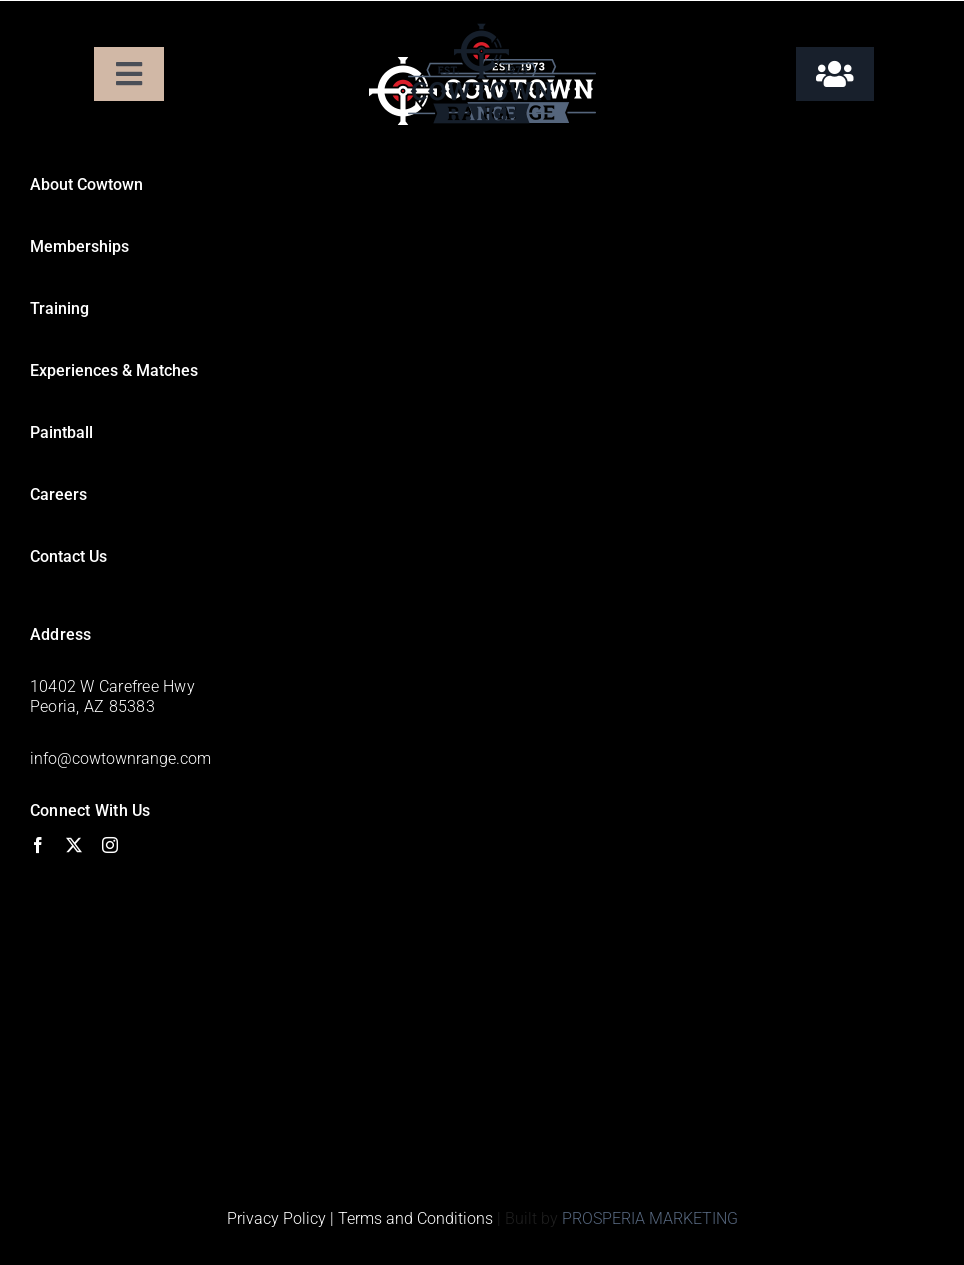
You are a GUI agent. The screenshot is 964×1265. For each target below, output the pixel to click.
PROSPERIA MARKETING (650, 1218)
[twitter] (74, 845)
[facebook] (38, 845)
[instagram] (110, 845)
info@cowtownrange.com (120, 758)
